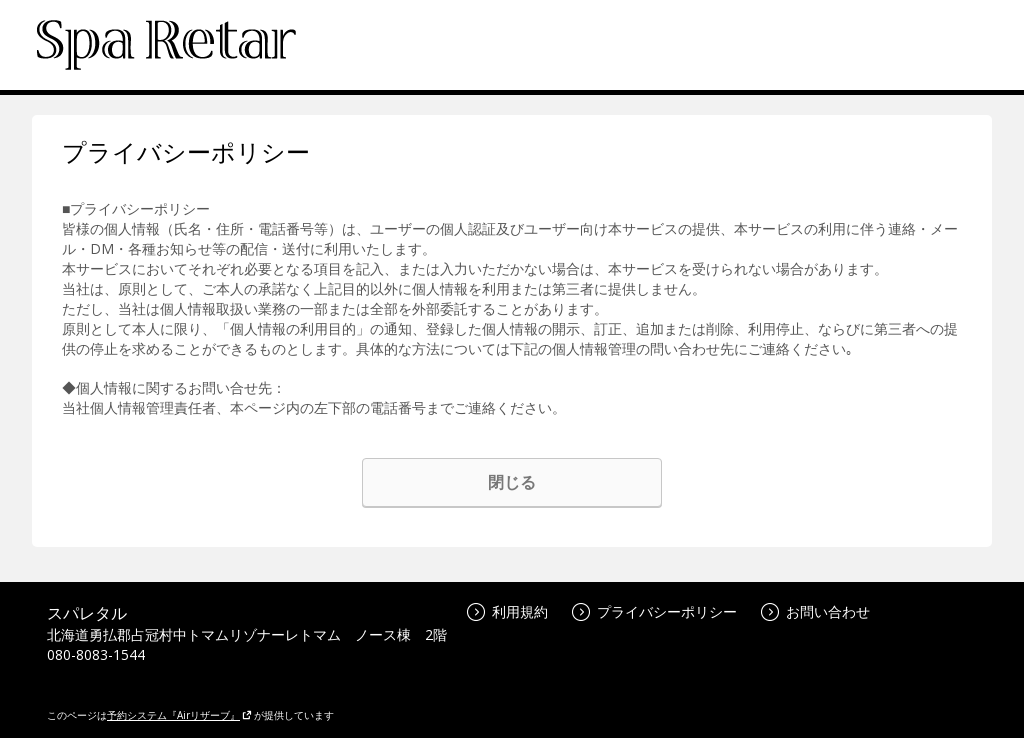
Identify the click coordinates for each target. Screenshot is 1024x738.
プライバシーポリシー (654, 611)
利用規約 (507, 611)
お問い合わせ (815, 611)
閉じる (512, 482)
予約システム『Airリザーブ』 (179, 715)
